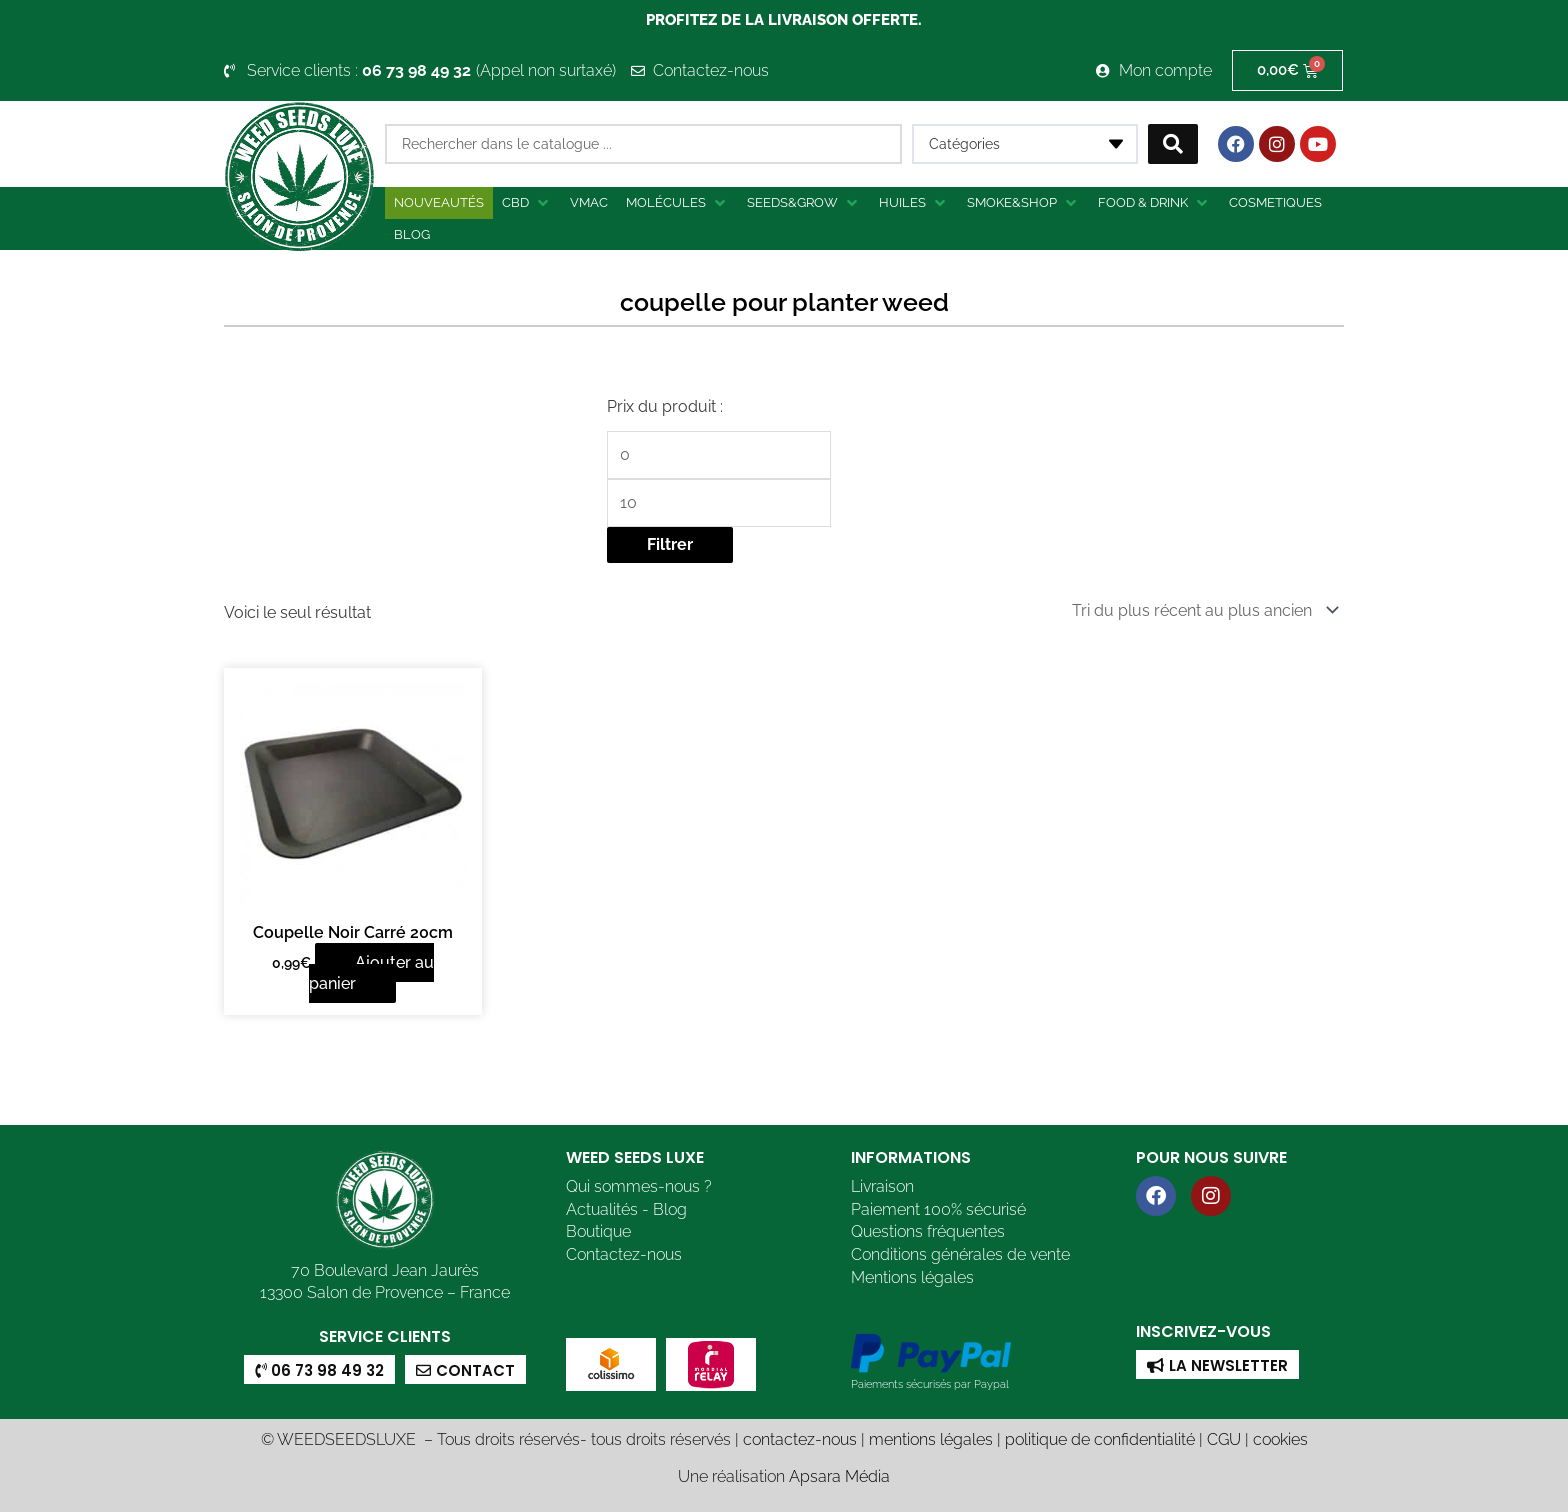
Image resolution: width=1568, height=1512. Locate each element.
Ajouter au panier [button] (371, 971)
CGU (1224, 1437)
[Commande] (1201, 609)
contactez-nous (800, 1437)
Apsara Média (839, 1474)
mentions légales (931, 1437)
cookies (1280, 1437)
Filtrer (670, 544)
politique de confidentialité (1100, 1437)
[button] (527, 203)
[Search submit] (1173, 144)
